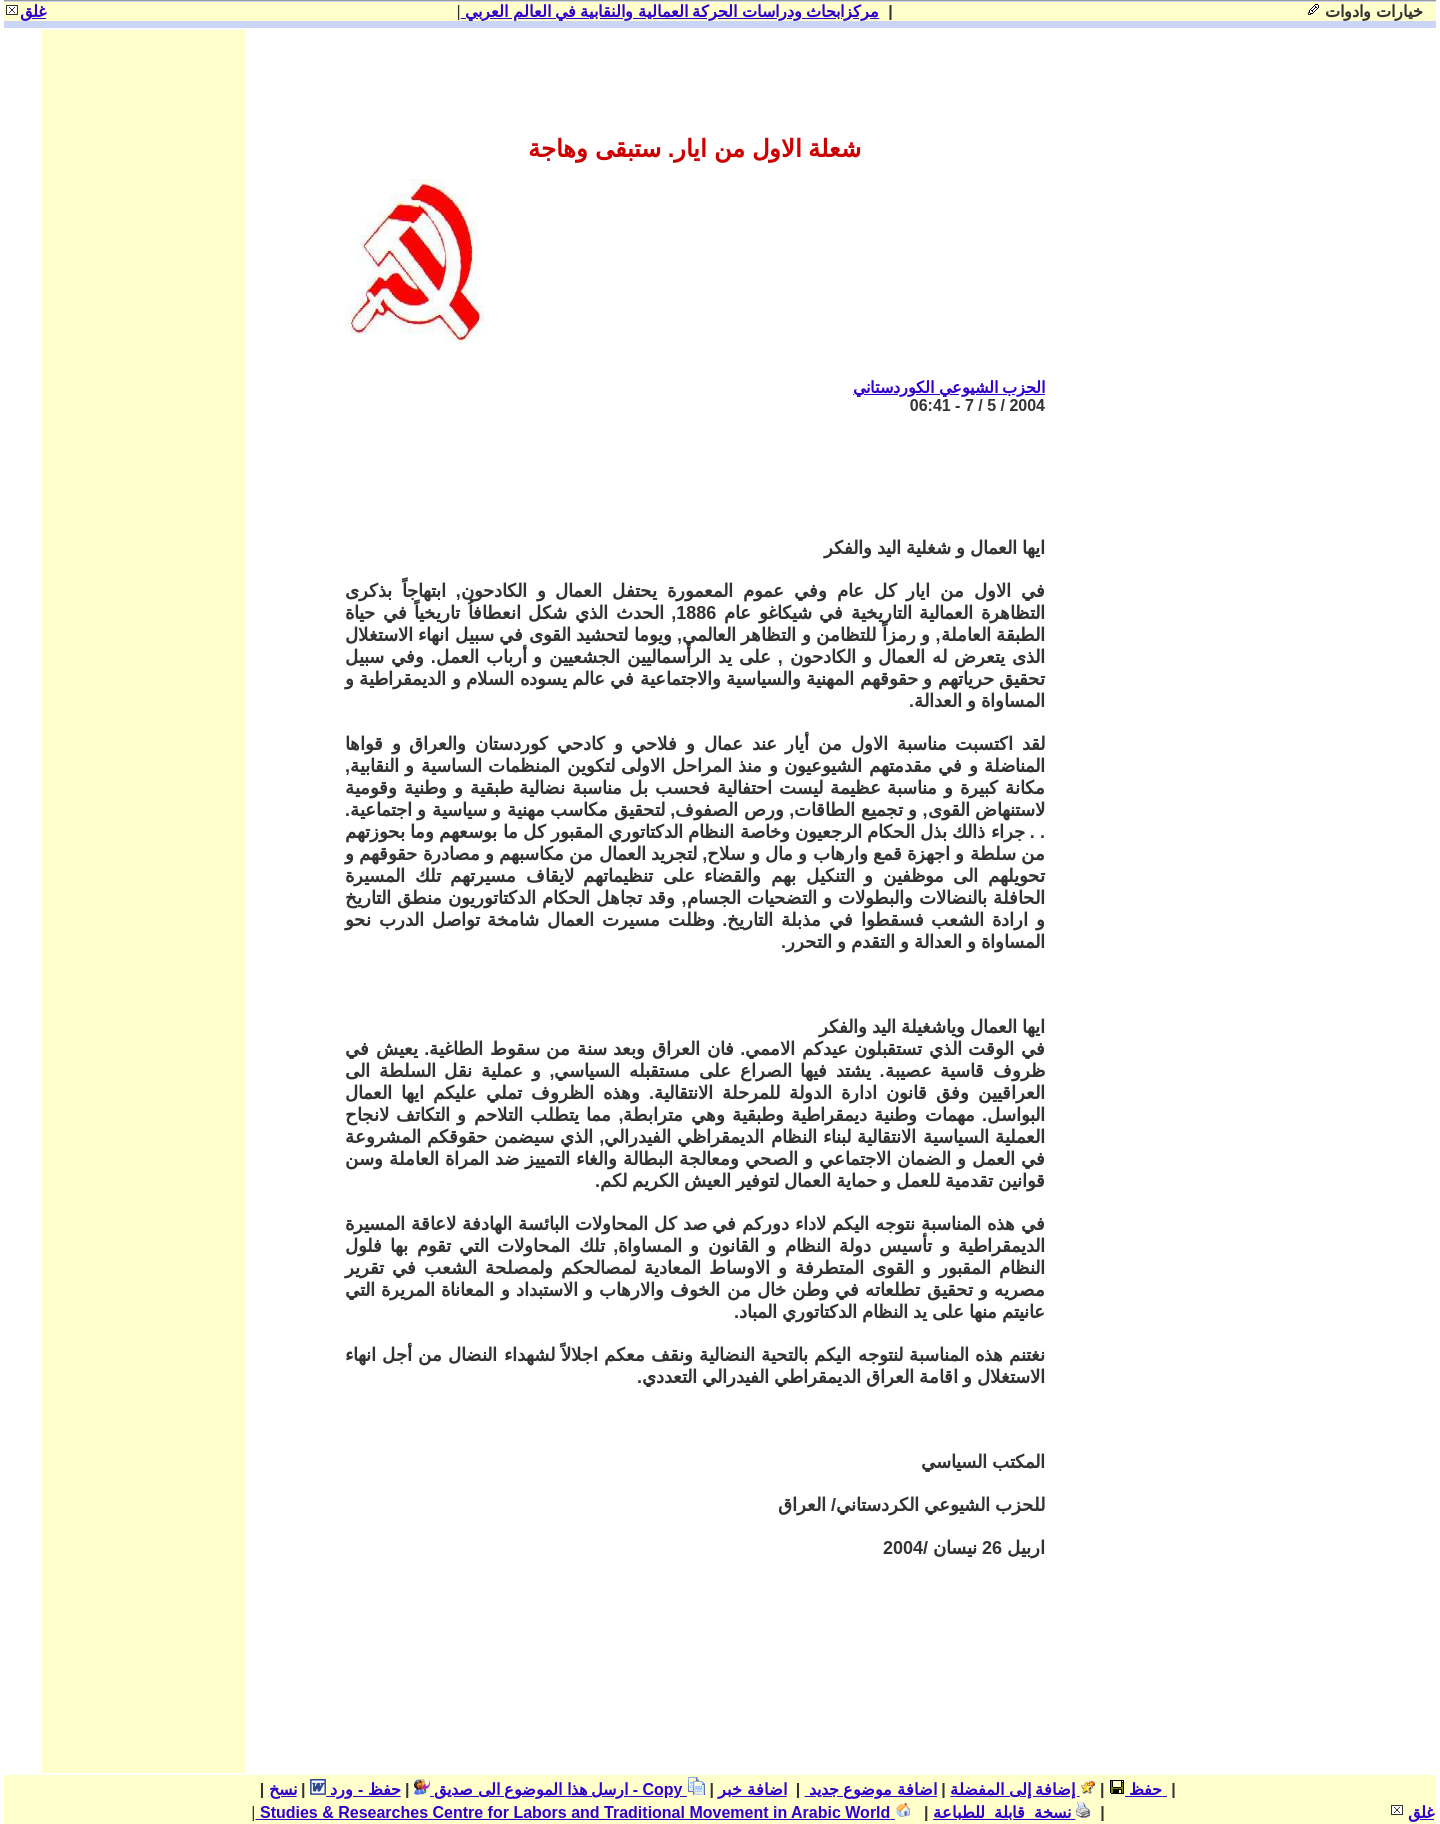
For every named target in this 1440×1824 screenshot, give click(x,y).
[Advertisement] (681, 476)
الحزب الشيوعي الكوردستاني (949, 387)
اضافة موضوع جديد (871, 1789)
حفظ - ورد (355, 1789)
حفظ (1135, 1789)
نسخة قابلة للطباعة (1012, 1812)
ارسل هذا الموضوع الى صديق (521, 1789)
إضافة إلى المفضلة (1022, 1789)
